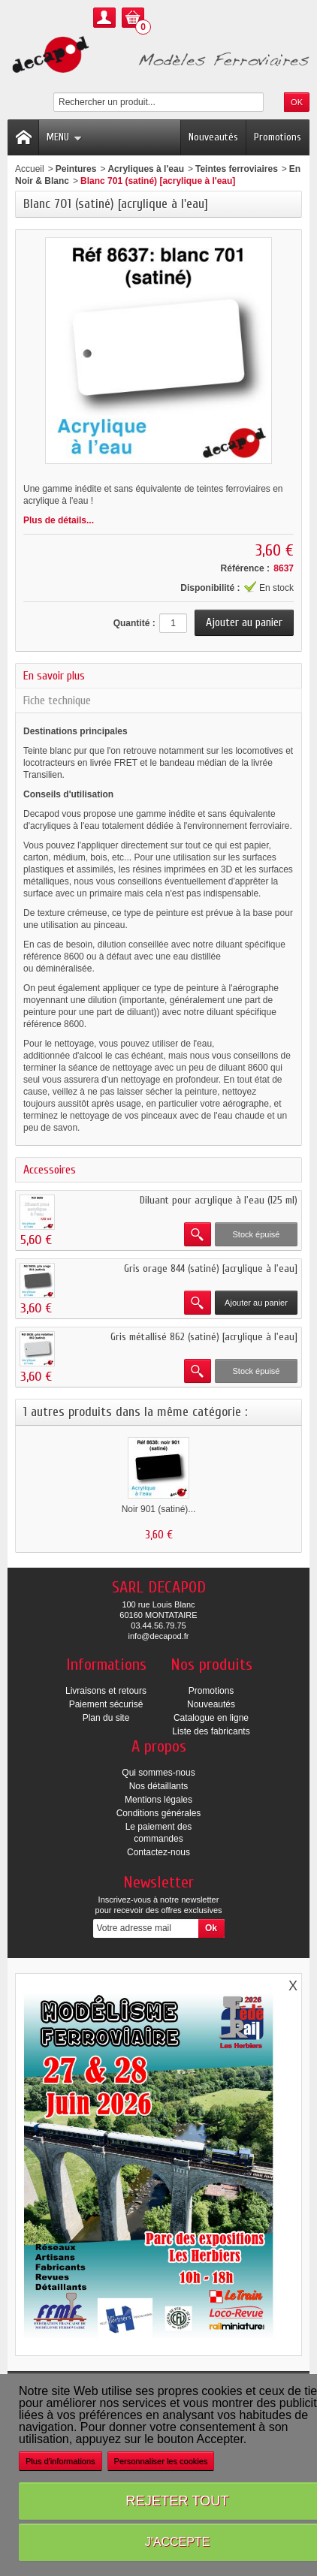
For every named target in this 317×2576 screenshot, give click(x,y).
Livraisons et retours (105, 1691)
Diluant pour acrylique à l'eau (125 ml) (218, 1200)
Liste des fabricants (210, 1731)
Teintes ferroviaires (236, 169)
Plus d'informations (60, 2461)
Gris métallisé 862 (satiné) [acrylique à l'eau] (203, 1336)
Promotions (277, 137)
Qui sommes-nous (158, 1772)
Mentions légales (158, 1799)
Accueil (29, 169)
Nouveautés (213, 137)
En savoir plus (54, 675)
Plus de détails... (58, 520)
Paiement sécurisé (106, 1704)
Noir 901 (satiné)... (159, 1509)
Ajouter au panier (256, 1302)
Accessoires (49, 1170)
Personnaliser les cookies (161, 2461)
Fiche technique (57, 700)
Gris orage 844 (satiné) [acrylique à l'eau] (210, 1268)
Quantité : (134, 623)
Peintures (76, 169)
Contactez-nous (158, 1852)
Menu (64, 137)
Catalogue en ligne (211, 1718)
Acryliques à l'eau (145, 169)
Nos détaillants (159, 1786)
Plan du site (106, 1718)
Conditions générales (158, 1813)
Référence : (245, 568)
